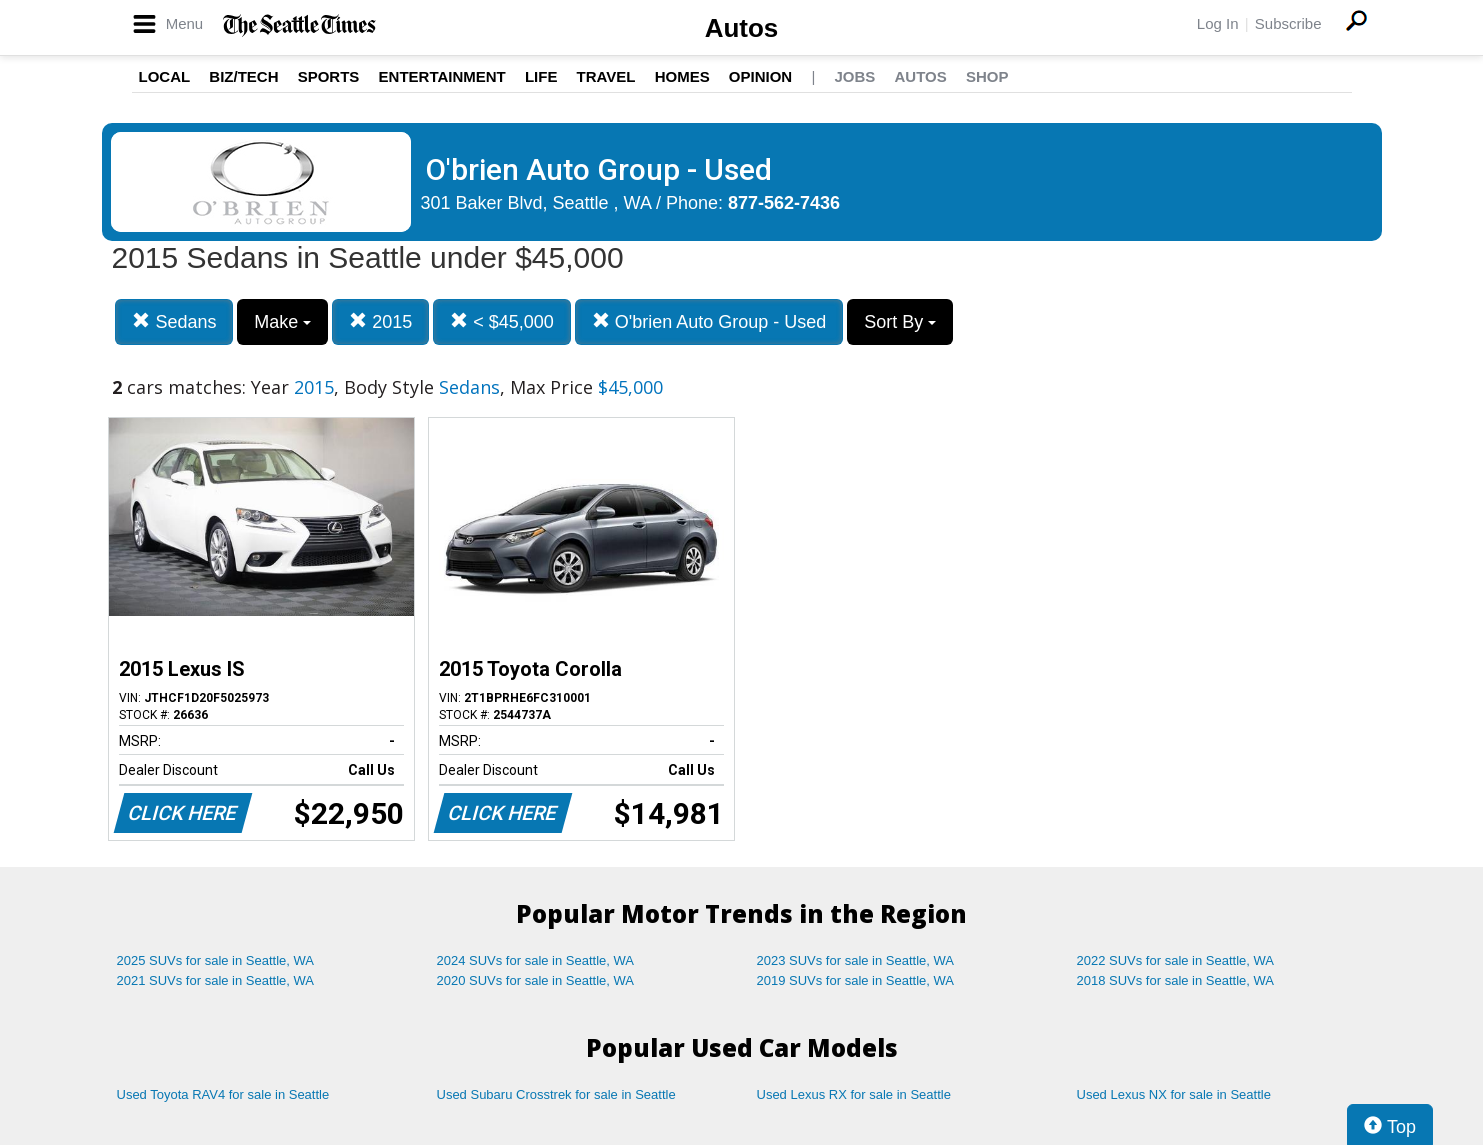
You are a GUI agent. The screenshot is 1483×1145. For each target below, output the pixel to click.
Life (541, 76)
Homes (682, 76)
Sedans (174, 321)
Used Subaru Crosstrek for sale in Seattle (556, 1094)
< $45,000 (502, 321)
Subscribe (1288, 23)
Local (165, 76)
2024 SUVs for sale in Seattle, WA (536, 960)
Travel (606, 76)
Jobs (854, 76)
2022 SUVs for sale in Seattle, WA (1176, 960)
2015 (380, 321)
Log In (1218, 23)
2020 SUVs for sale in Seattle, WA (536, 980)
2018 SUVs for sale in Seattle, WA (1176, 980)
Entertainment (442, 76)
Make (282, 322)
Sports (329, 76)
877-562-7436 (784, 203)
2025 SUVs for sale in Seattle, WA (216, 960)
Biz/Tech (243, 76)
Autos (742, 28)
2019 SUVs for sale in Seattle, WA (856, 980)
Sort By (900, 322)
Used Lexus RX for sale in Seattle (854, 1094)
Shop (987, 76)
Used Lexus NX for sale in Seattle (1174, 1094)
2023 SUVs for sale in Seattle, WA (856, 960)
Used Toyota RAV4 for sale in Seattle (223, 1094)
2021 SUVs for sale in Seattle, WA (216, 980)
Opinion (760, 76)
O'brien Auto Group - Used (709, 321)
